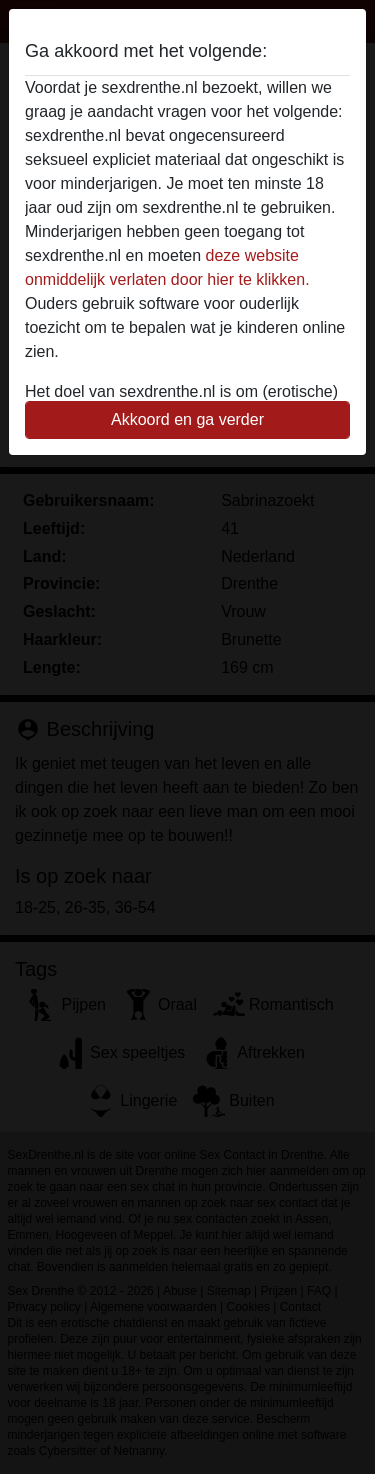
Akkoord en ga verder (187, 419)
